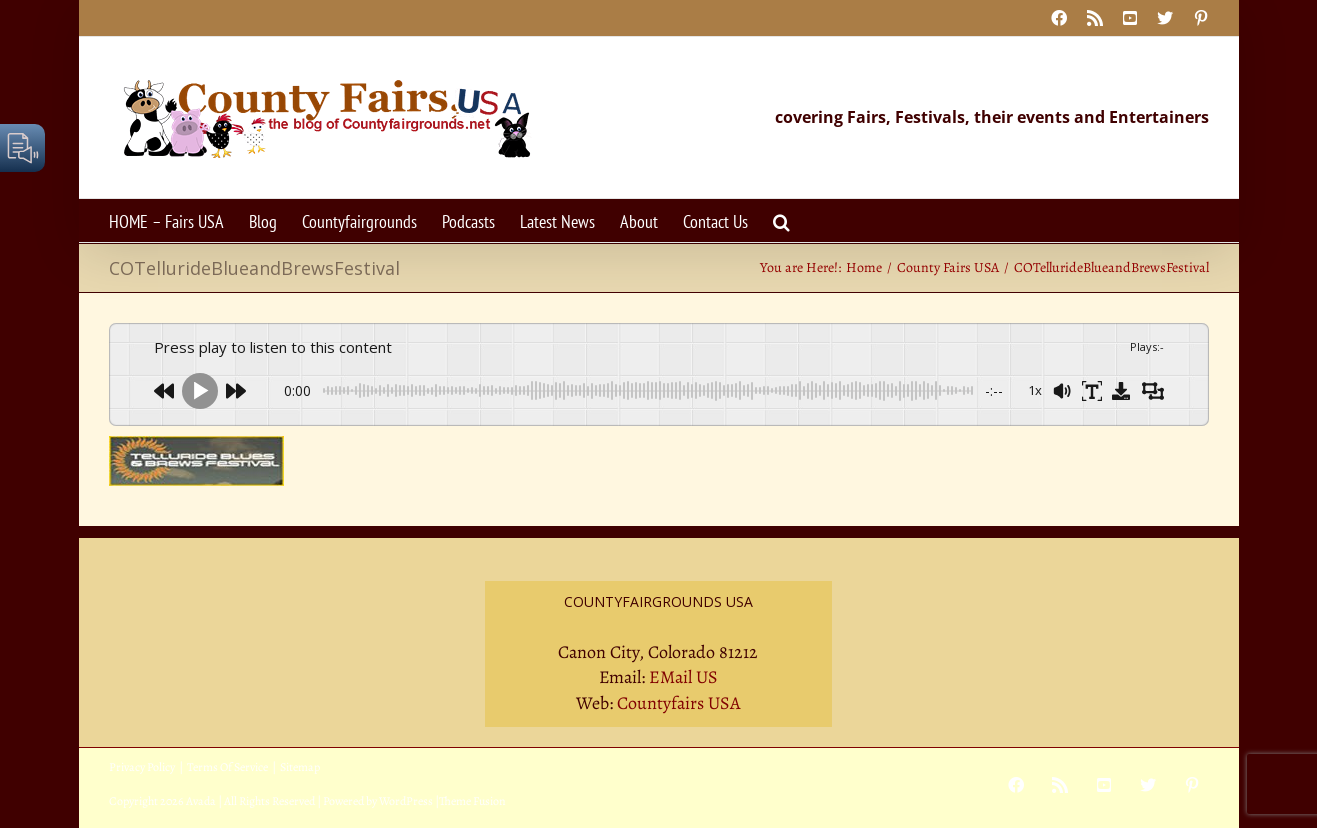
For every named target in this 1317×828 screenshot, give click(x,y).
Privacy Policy (142, 767)
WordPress (406, 801)
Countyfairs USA (679, 703)
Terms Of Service (227, 767)
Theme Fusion (472, 801)
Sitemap (300, 767)
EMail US (683, 677)
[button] (781, 220)
